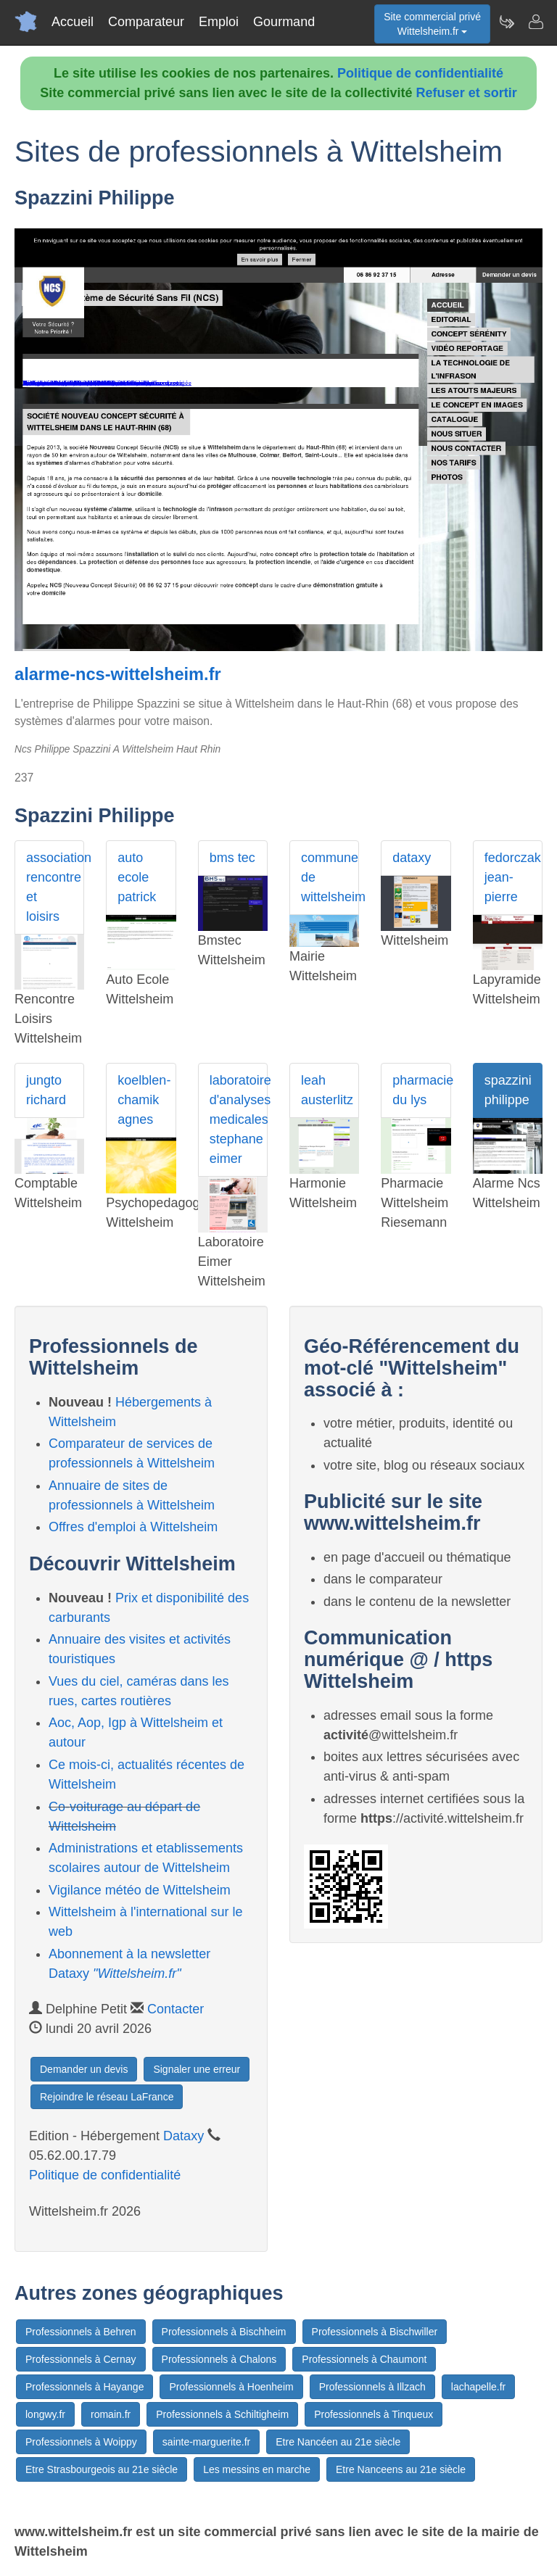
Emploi (219, 22)
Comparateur (146, 22)
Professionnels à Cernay (80, 2359)
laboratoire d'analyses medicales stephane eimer (239, 1119)
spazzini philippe (508, 1090)
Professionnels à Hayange (84, 2387)
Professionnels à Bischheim (224, 2331)
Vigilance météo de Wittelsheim (140, 1890)
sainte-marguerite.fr (206, 2442)
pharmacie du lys (421, 1090)
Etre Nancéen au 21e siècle (338, 2442)
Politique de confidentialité (420, 73)
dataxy (411, 857)
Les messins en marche (256, 2469)
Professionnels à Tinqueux (373, 2414)
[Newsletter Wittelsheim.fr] (506, 22)
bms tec (232, 857)
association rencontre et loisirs (55, 887)
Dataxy (183, 2136)
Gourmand (284, 22)
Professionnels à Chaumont (364, 2359)
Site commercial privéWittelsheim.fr (432, 24)
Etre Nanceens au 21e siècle (401, 2469)
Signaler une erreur (196, 2069)
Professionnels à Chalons (219, 2359)
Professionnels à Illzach (372, 2387)
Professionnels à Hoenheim (231, 2387)
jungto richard (46, 1090)
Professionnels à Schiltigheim (222, 2414)
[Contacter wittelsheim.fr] (535, 22)
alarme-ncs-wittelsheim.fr (118, 674)
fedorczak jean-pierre (512, 877)
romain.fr (111, 2414)
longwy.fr (45, 2414)
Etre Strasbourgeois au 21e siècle (101, 2469)
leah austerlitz (327, 1090)
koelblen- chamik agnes (143, 1100)
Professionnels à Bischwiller (375, 2331)
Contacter (175, 2009)
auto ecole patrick (136, 877)
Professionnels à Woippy (81, 2442)
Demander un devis (84, 2069)
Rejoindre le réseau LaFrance (106, 2097)
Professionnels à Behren (80, 2331)
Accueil (72, 22)
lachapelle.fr (478, 2387)
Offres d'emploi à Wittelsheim (133, 1527)
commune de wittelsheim (330, 877)
